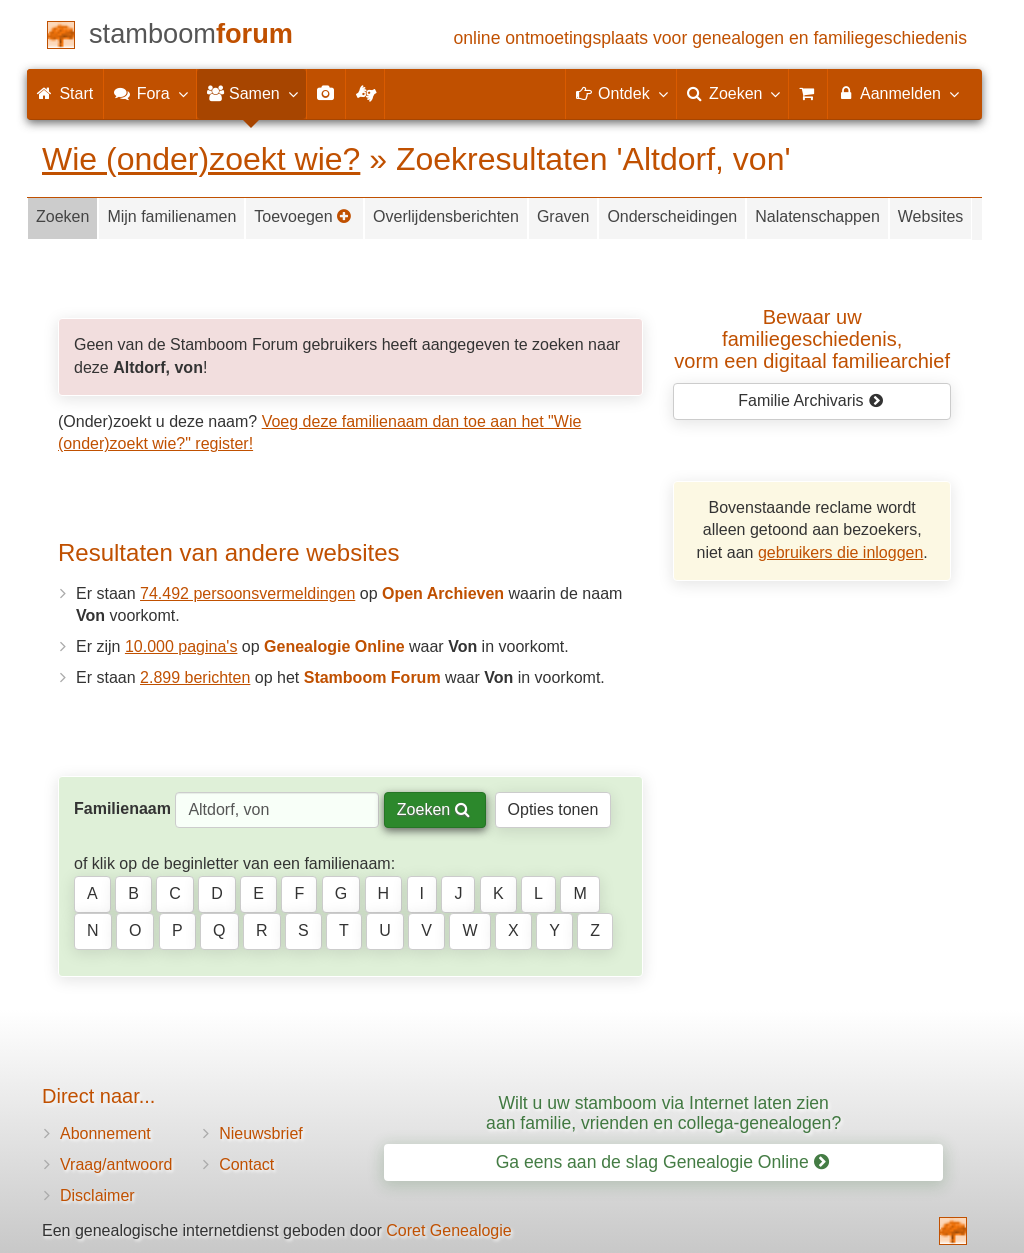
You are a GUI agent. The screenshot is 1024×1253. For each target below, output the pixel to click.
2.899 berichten (195, 677)
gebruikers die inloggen (840, 552)
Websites (931, 216)
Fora (149, 93)
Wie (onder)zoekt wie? (201, 159)
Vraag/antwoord (116, 1164)
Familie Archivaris (810, 400)
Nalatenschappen (817, 216)
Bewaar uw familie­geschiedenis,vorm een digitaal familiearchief (812, 339)
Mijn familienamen (171, 216)
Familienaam (122, 808)
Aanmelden (897, 93)
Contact (246, 1164)
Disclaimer (97, 1195)
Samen (251, 93)
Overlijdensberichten (446, 216)
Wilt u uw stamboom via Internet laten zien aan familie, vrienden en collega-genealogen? (663, 1112)
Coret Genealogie (448, 1230)
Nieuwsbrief (261, 1133)
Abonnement (105, 1133)
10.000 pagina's (181, 646)
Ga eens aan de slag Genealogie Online (662, 1162)
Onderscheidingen (672, 216)
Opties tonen (553, 809)
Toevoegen (303, 216)
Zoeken (62, 216)
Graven (563, 216)
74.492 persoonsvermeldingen (247, 593)
